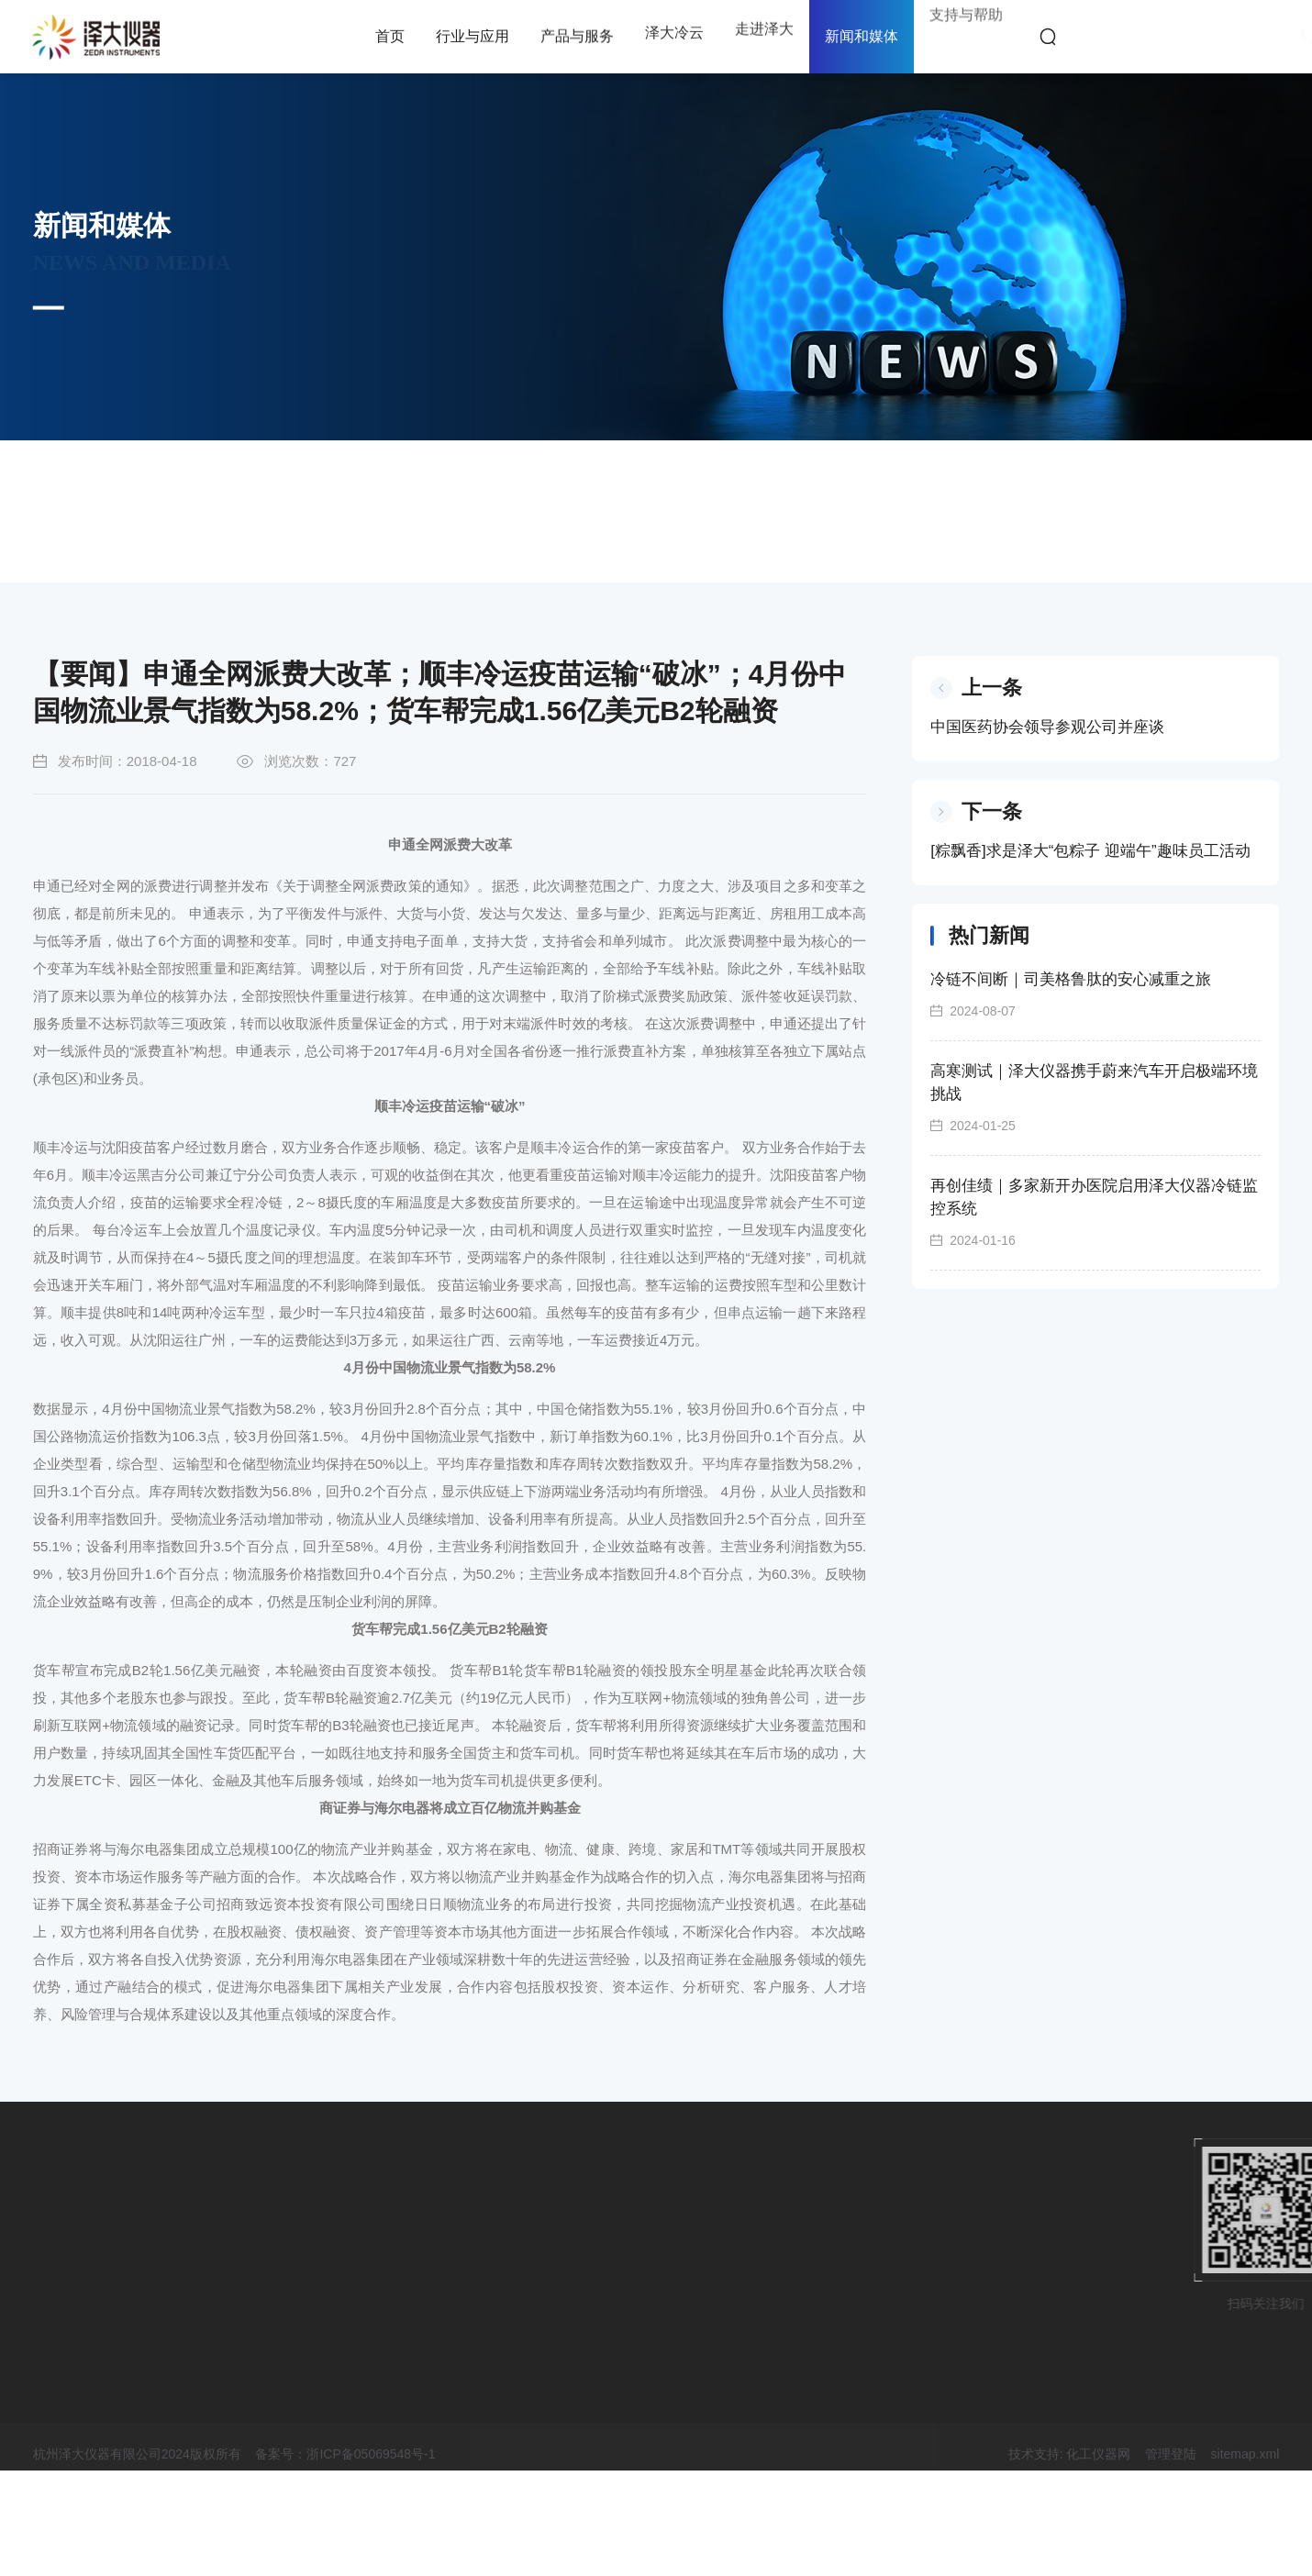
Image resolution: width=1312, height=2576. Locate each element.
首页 (147, 549)
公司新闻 (191, 491)
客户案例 (446, 478)
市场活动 (63, 478)
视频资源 (573, 478)
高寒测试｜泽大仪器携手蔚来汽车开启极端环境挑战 (1104, 1154)
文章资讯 (318, 478)
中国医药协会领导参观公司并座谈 (1057, 798)
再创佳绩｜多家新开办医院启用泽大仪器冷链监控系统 (1104, 1269)
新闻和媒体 (862, 36)
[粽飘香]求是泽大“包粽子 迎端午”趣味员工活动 (1100, 922)
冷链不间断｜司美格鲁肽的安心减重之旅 (1080, 1051)
